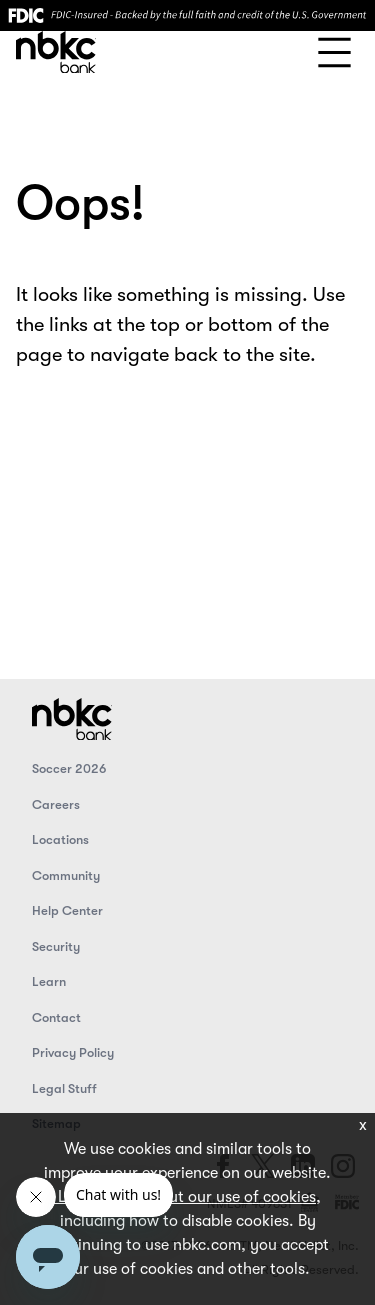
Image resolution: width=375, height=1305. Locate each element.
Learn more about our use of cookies (185, 1197)
